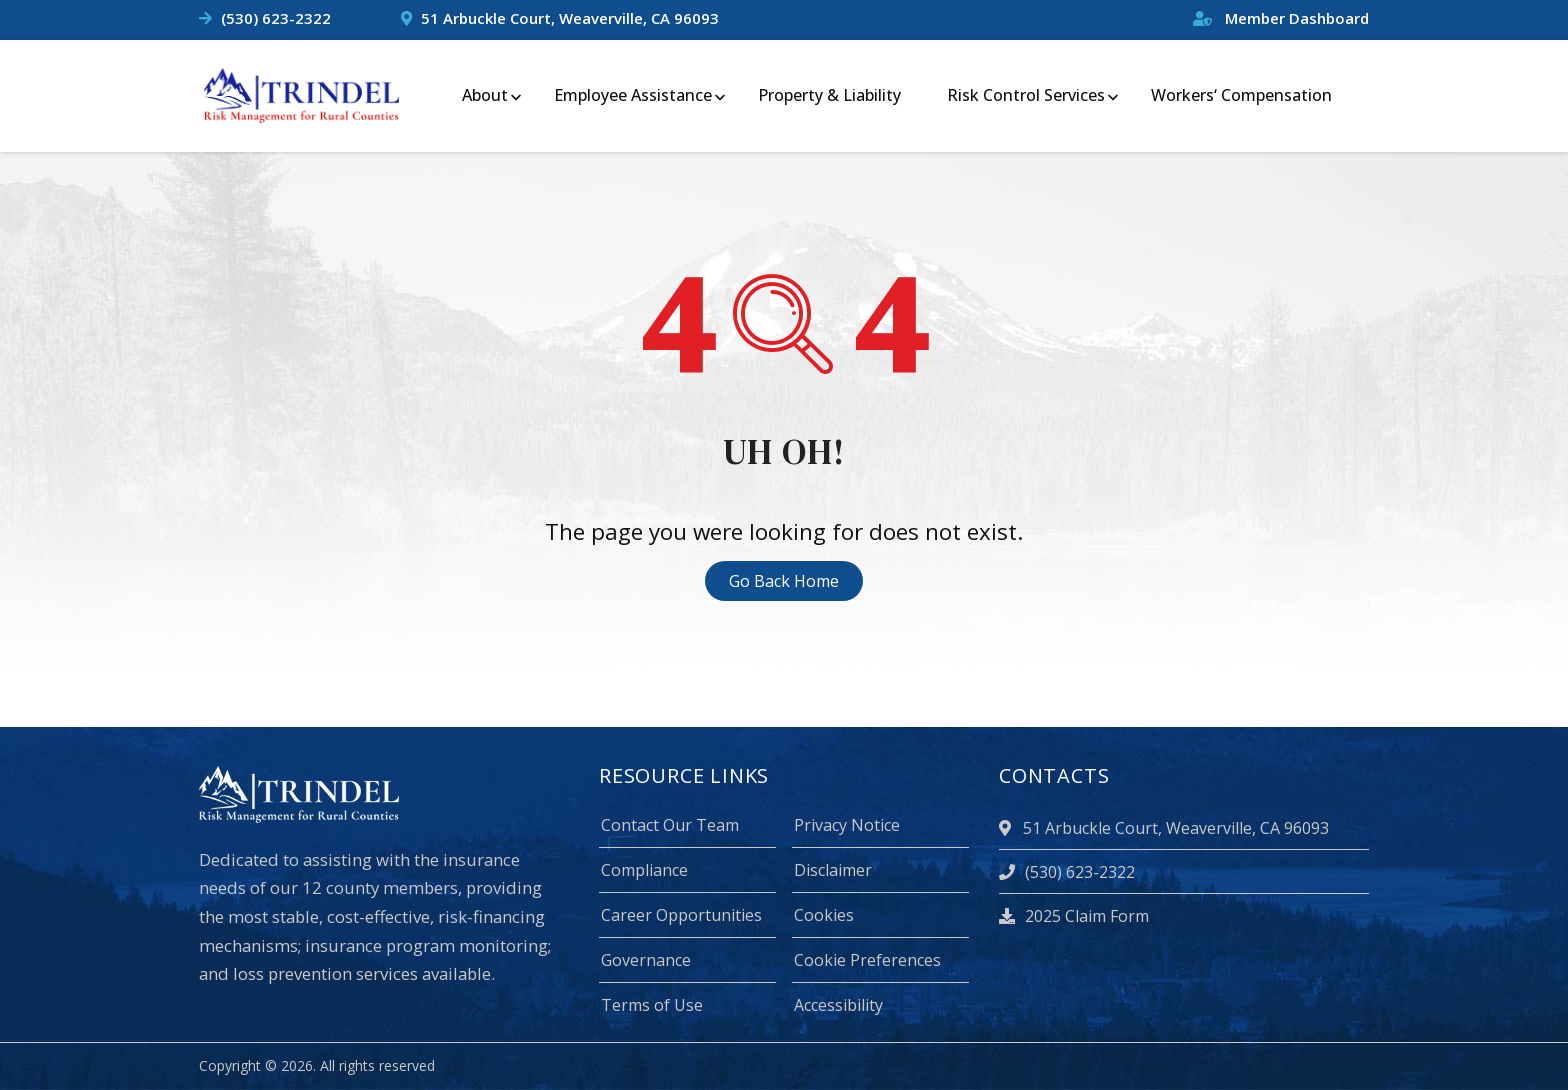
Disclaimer (833, 870)
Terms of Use (652, 1005)
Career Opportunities (681, 915)
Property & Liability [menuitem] (829, 95)
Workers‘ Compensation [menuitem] (1241, 95)
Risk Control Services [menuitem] (1026, 95)
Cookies (824, 915)
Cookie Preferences (867, 960)
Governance (646, 960)
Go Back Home (784, 581)
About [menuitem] (485, 95)
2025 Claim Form (1074, 916)
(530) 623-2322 (276, 18)
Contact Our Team (670, 825)
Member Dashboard (1281, 18)
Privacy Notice (847, 825)
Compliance (644, 870)
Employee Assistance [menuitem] (633, 95)
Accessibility (838, 1005)
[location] (1008, 828)
